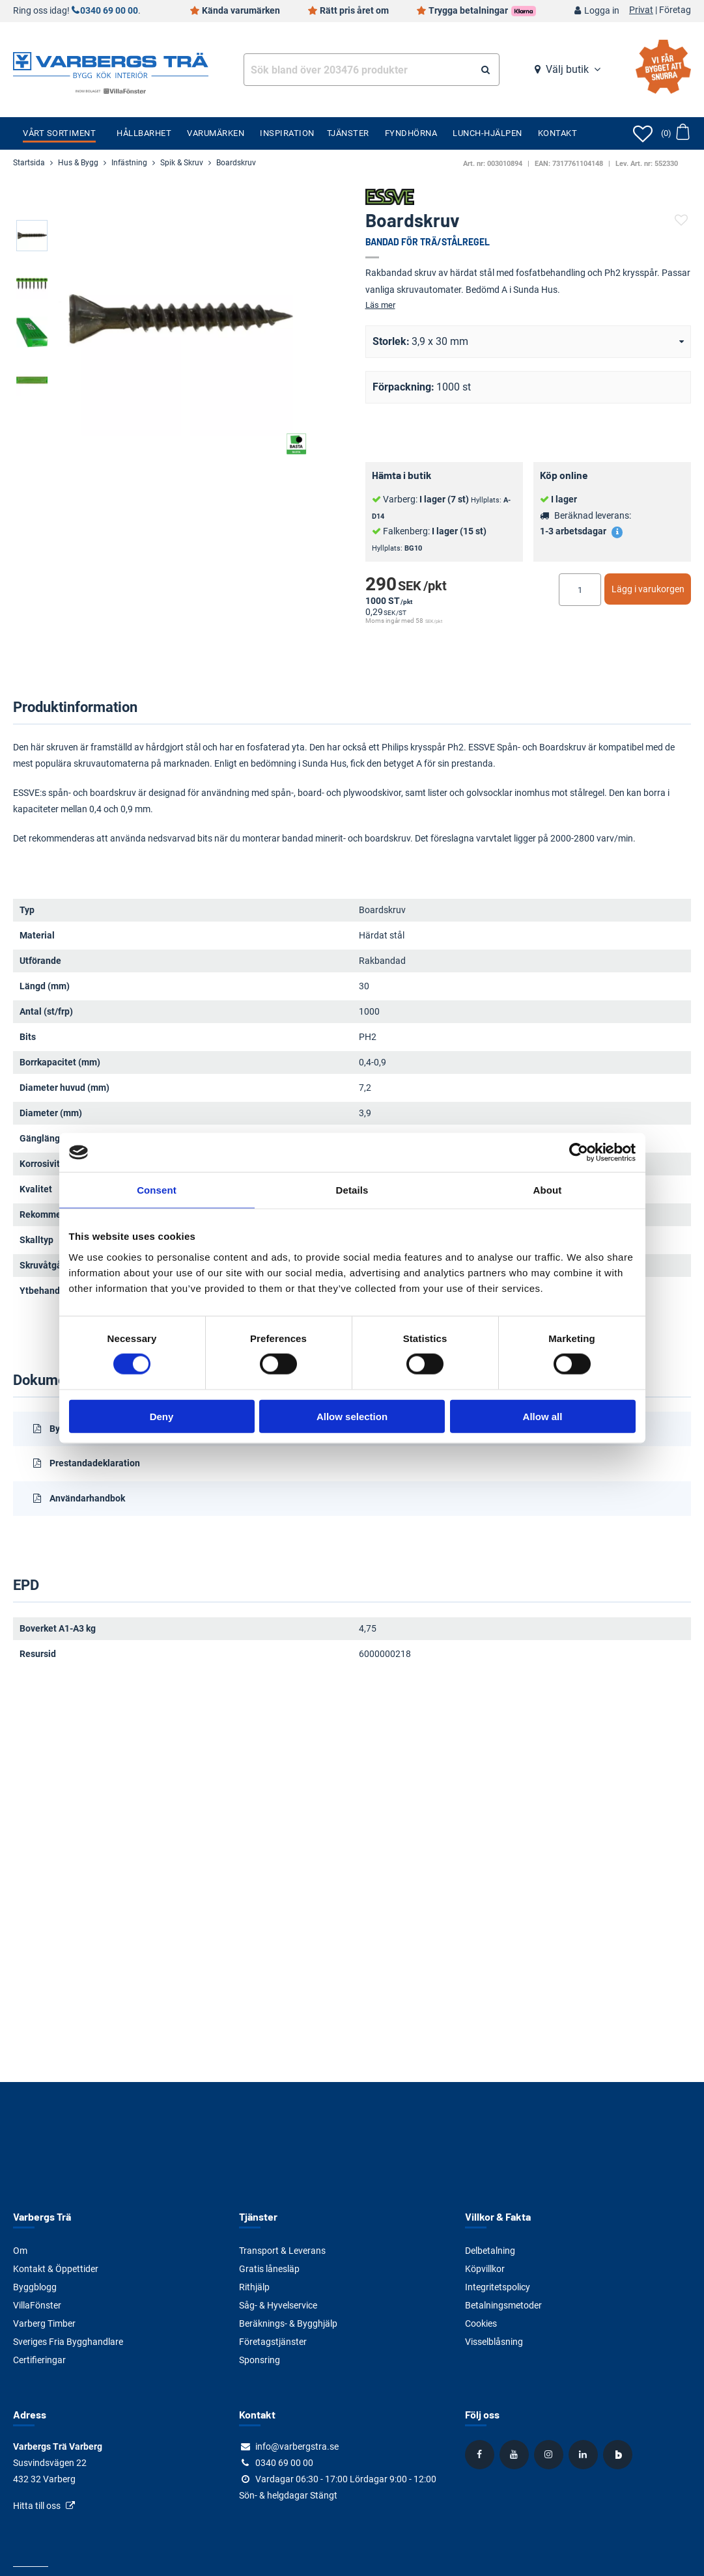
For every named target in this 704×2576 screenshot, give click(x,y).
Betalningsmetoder (503, 2305)
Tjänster (348, 133)
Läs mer (380, 305)
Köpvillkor (485, 2269)
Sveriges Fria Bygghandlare (68, 2341)
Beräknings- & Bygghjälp (288, 2323)
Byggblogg (35, 2287)
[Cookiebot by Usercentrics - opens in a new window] (579, 1152)
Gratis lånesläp (269, 2269)
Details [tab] (352, 1190)
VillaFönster (37, 2305)
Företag (675, 10)
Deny (162, 1415)
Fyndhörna (411, 133)
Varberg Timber (44, 2323)
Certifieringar (39, 2360)
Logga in (601, 11)
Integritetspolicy (497, 2287)
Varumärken (215, 133)
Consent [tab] (156, 1190)
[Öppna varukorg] (675, 133)
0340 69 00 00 (109, 10)
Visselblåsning (494, 2341)
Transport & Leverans (282, 2250)
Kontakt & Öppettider (55, 2269)
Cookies (481, 2323)
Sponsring (259, 2360)
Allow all (543, 1415)
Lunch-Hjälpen (487, 133)
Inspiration (287, 133)
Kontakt (558, 133)
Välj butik (567, 69)
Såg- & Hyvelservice (278, 2305)
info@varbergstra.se (297, 2446)
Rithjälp (254, 2287)
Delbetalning (490, 2250)
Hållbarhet (144, 133)
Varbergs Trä (42, 2216)
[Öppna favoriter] (643, 133)
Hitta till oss (37, 2506)
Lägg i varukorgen (648, 589)
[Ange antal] (580, 589)
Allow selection (352, 1415)
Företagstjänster (273, 2341)
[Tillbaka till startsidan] (110, 64)
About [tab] (547, 1190)
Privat (641, 10)
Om (20, 2250)
